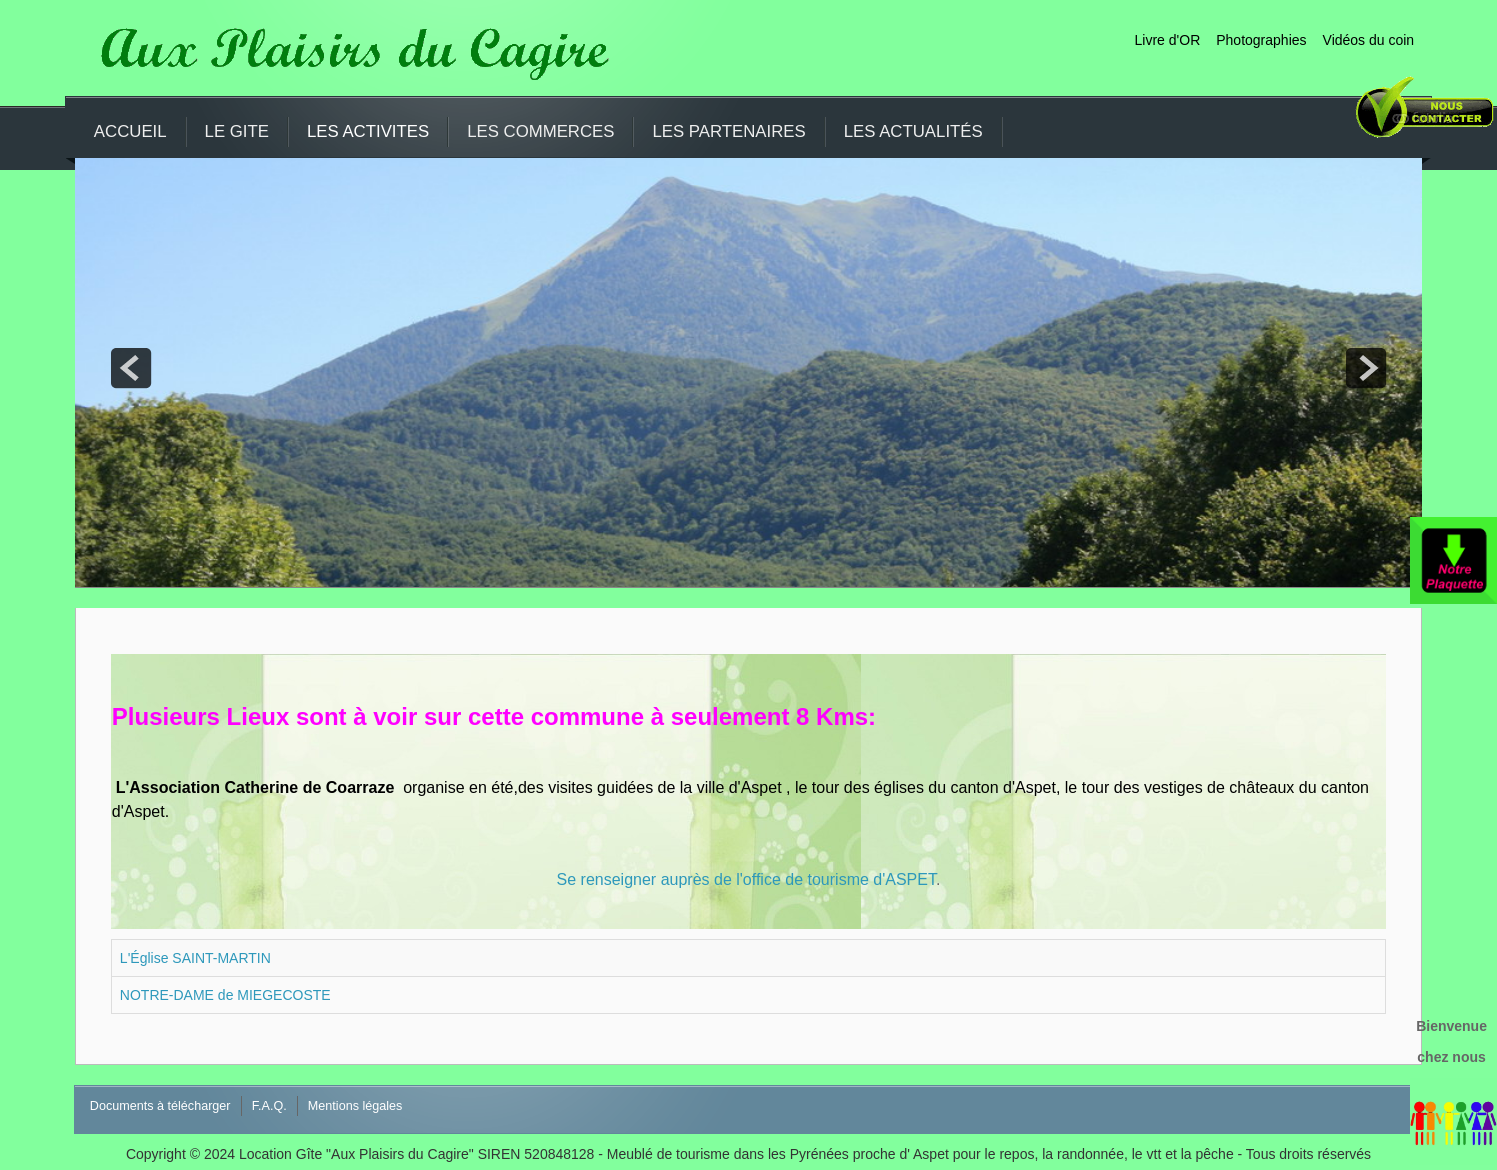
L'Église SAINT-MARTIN (195, 958)
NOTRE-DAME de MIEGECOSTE (225, 995)
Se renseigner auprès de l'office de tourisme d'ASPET (746, 879)
